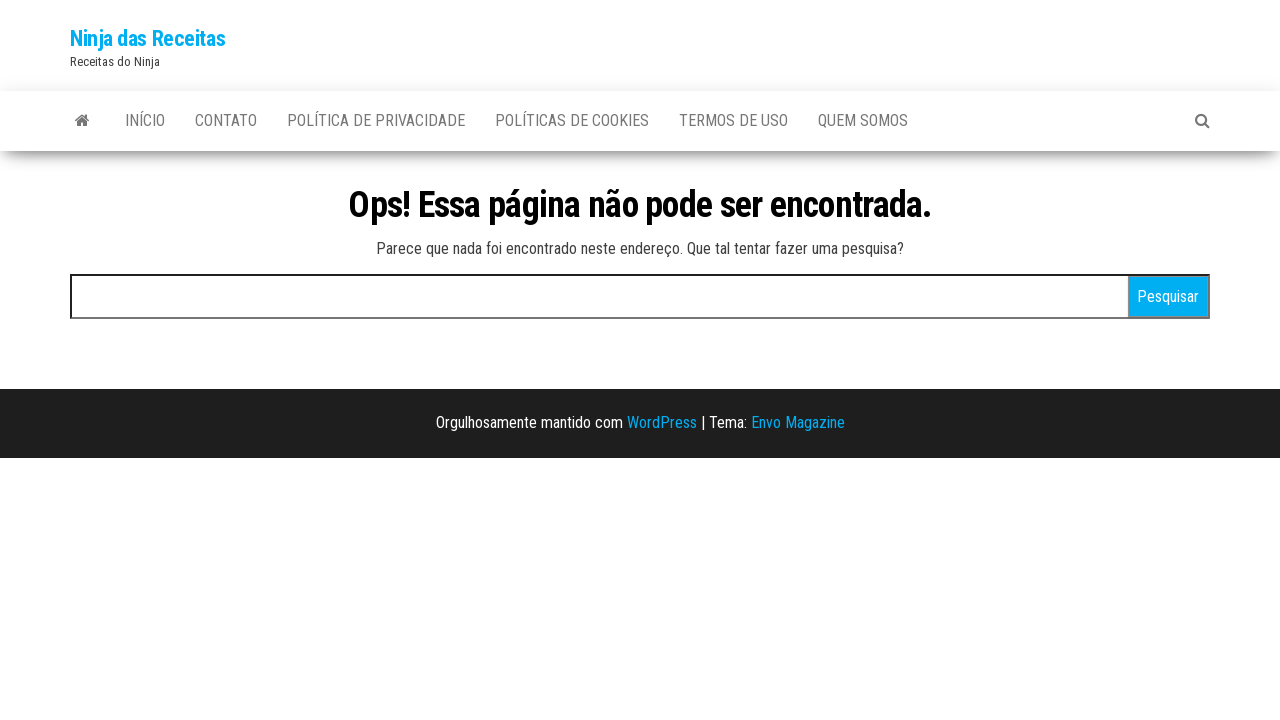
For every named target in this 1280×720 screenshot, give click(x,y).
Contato (226, 120)
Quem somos (863, 120)
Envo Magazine (798, 422)
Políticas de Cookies (572, 120)
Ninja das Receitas (147, 38)
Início (145, 120)
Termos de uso (733, 120)
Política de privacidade (376, 120)
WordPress (662, 422)
